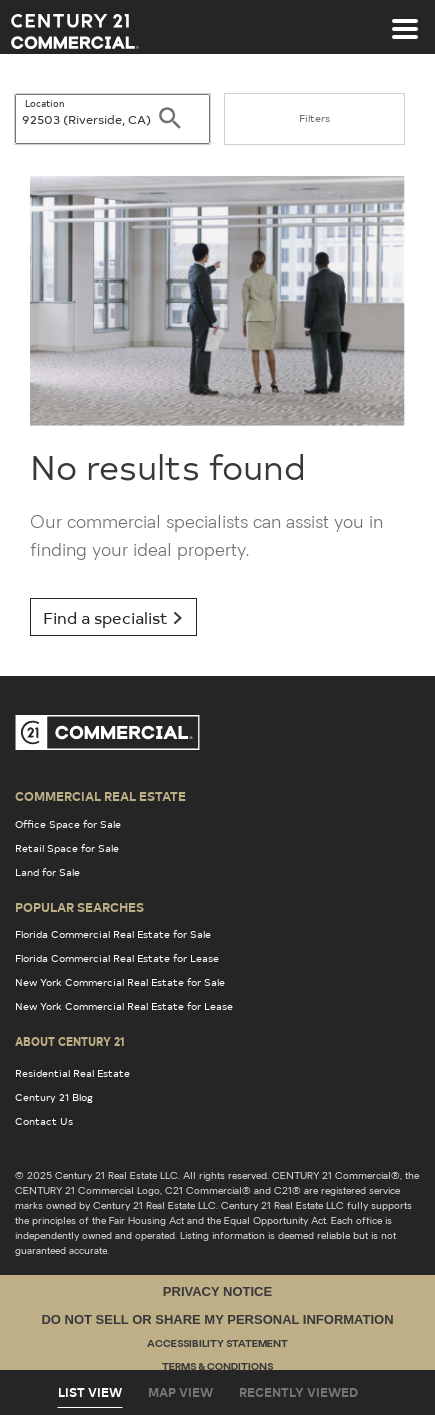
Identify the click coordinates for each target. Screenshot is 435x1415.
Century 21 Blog (54, 1097)
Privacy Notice (217, 1291)
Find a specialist (113, 617)
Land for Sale (47, 872)
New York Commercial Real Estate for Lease (124, 1006)
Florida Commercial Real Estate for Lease (117, 958)
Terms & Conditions (217, 1367)
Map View (180, 1392)
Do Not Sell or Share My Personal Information (217, 1319)
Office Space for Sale (68, 824)
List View (90, 1392)
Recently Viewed (298, 1392)
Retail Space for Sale (67, 848)
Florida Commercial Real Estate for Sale (113, 934)
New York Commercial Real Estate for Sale (120, 982)
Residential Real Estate (72, 1073)
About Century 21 (70, 1041)
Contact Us (44, 1121)
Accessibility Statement (217, 1344)
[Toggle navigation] (405, 19)
